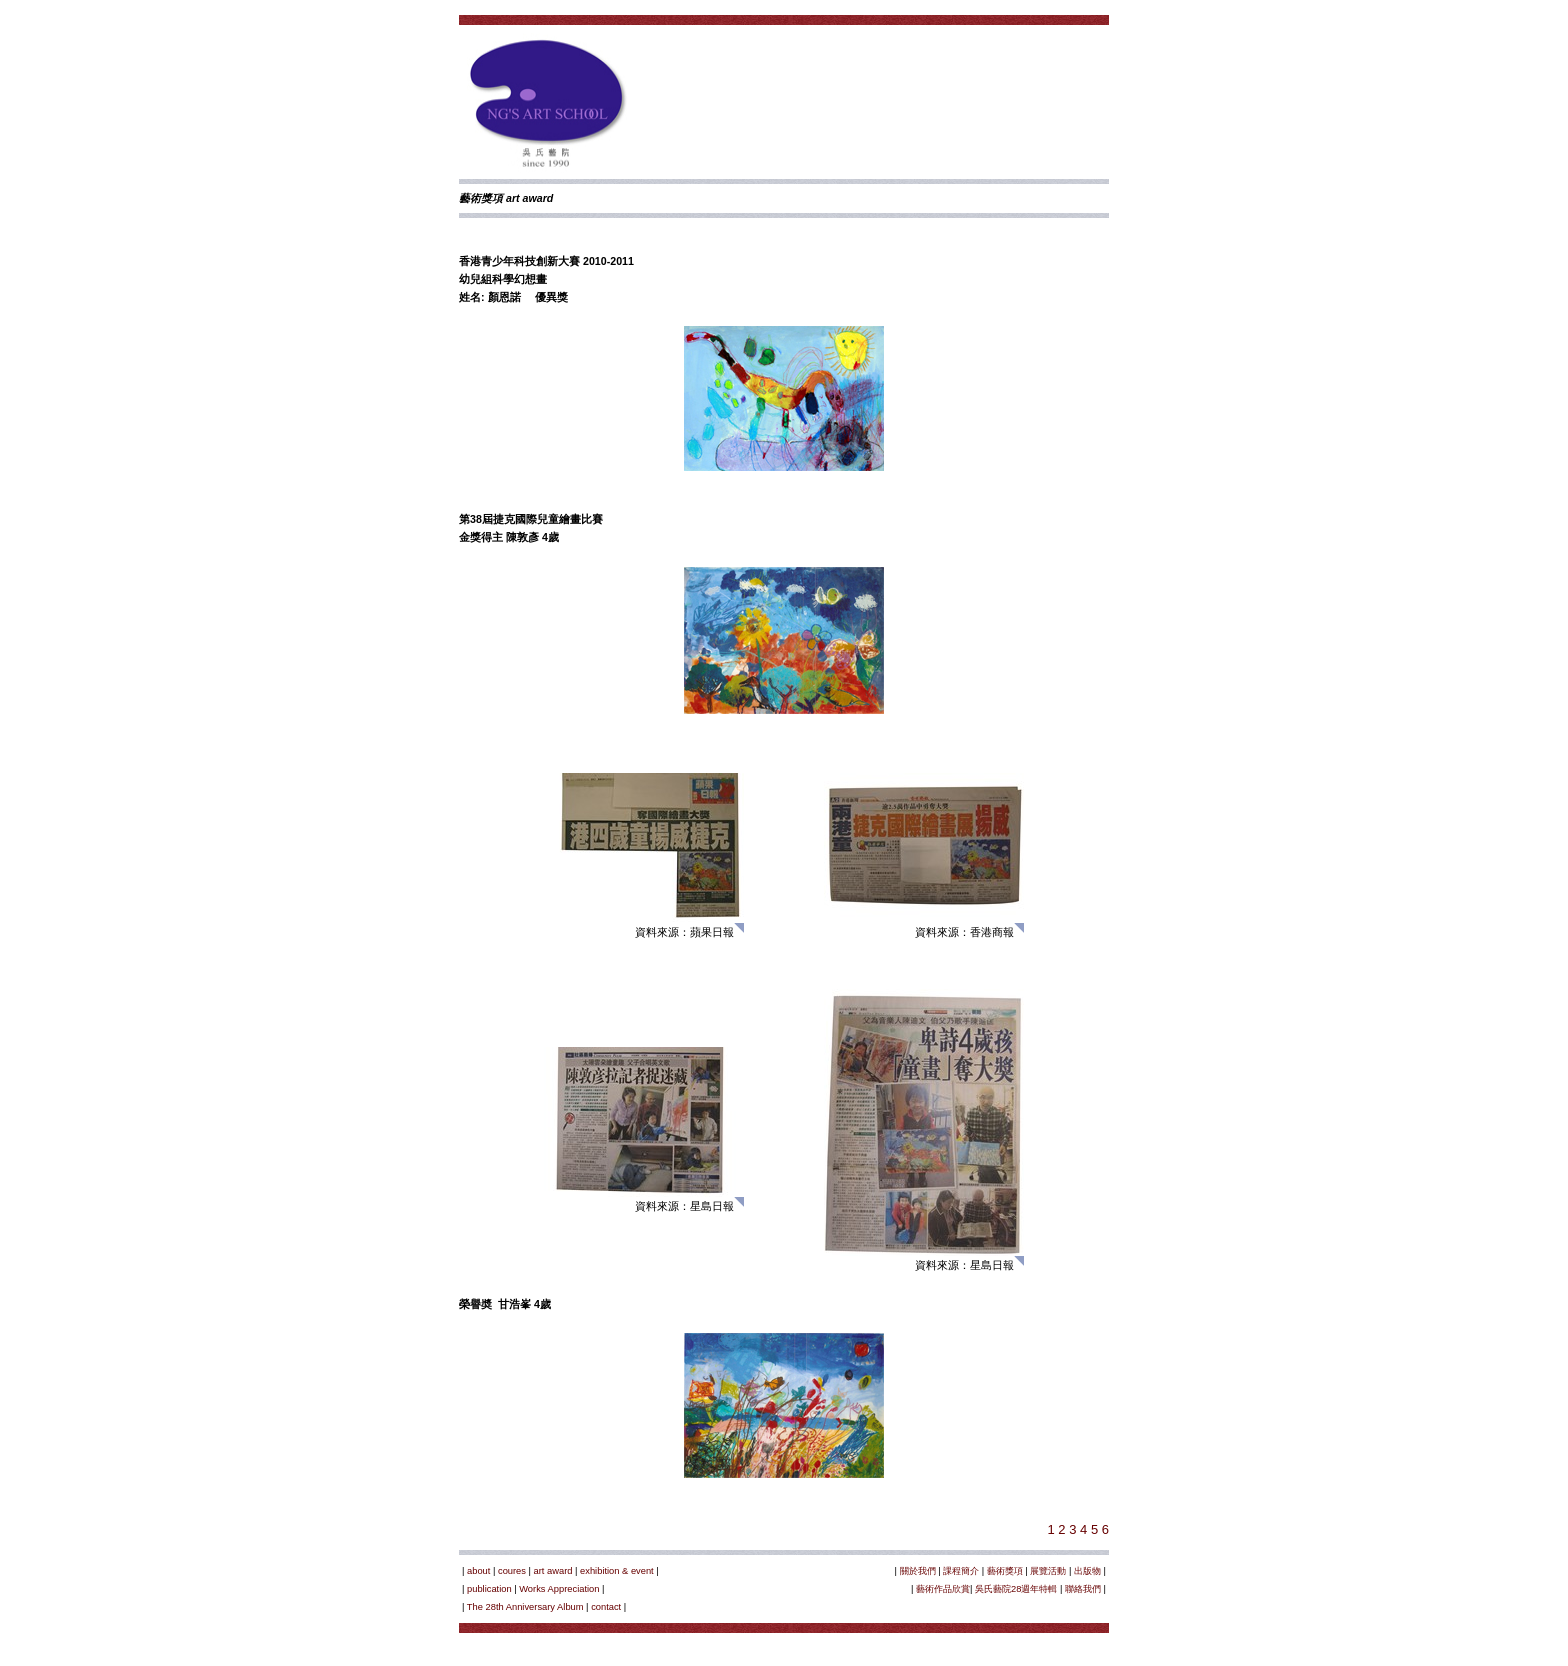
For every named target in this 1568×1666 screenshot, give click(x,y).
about (478, 1571)
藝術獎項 (1005, 1571)
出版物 (1087, 1571)
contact (606, 1607)
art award (553, 1571)
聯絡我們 (1083, 1589)
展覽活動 (1048, 1571)
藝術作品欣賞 (943, 1589)
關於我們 (918, 1571)
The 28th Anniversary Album (525, 1607)
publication (489, 1589)
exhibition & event (617, 1571)
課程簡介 (961, 1571)
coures (512, 1571)
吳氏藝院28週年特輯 (1016, 1589)
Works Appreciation (559, 1589)
